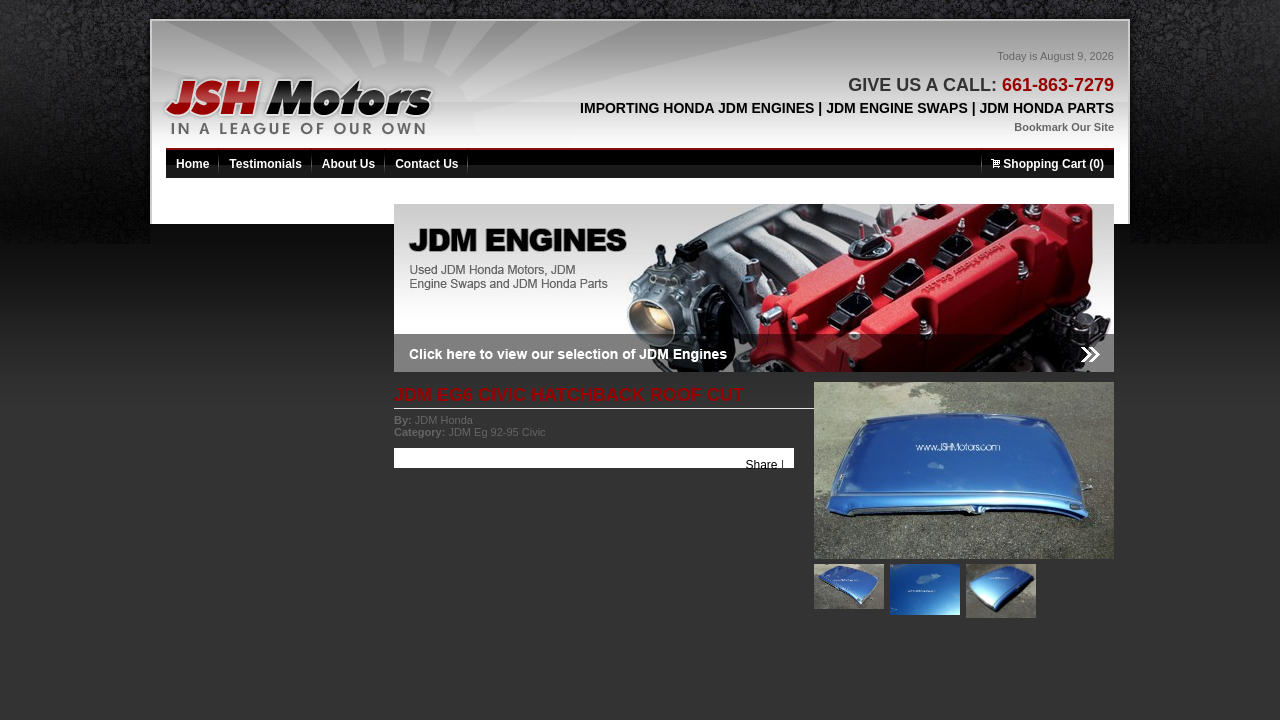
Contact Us (426, 164)
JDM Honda (444, 420)
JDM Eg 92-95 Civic (496, 432)
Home (192, 164)
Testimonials (265, 164)
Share (762, 465)
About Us (348, 164)
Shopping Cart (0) (1047, 164)
